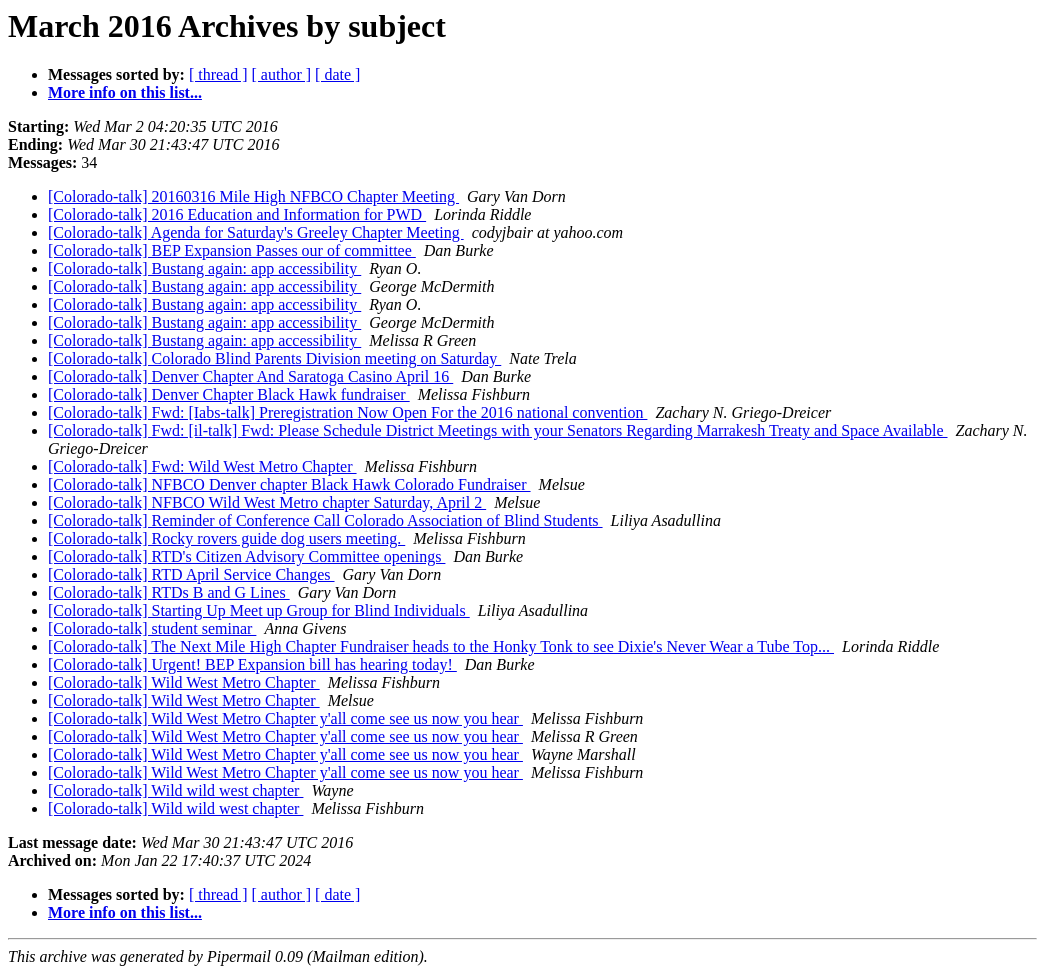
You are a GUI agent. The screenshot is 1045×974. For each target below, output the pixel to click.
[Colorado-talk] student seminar (152, 628)
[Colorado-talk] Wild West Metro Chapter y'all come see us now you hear (285, 718)
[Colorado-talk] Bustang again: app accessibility (204, 268)
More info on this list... (125, 92)
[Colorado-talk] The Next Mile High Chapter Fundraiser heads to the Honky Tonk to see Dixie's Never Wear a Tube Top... (441, 646)
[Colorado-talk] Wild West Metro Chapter (184, 682)
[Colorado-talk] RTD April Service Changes (191, 574)
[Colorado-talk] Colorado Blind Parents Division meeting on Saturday (274, 358)
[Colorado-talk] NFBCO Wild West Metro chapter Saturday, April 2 (267, 502)
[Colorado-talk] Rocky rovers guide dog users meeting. (226, 538)
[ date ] (337, 74)
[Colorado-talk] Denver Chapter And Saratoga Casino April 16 (250, 376)
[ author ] (282, 74)
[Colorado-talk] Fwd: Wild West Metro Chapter (202, 466)
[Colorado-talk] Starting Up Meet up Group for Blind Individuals (259, 610)
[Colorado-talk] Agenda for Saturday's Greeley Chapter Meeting (256, 232)
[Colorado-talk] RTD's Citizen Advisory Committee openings (246, 556)
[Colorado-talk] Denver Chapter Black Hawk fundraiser (229, 394)
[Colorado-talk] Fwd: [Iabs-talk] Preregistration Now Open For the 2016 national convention (347, 412)
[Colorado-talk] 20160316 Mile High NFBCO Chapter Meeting (253, 196)
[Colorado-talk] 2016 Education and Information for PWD (237, 214)
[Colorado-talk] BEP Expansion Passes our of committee (232, 250)
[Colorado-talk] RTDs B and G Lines (169, 592)
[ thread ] (218, 74)
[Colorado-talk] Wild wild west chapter (175, 790)
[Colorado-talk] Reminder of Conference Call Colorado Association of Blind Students (325, 520)
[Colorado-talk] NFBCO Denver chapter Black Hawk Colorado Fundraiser (289, 484)
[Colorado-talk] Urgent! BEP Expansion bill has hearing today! (252, 664)
